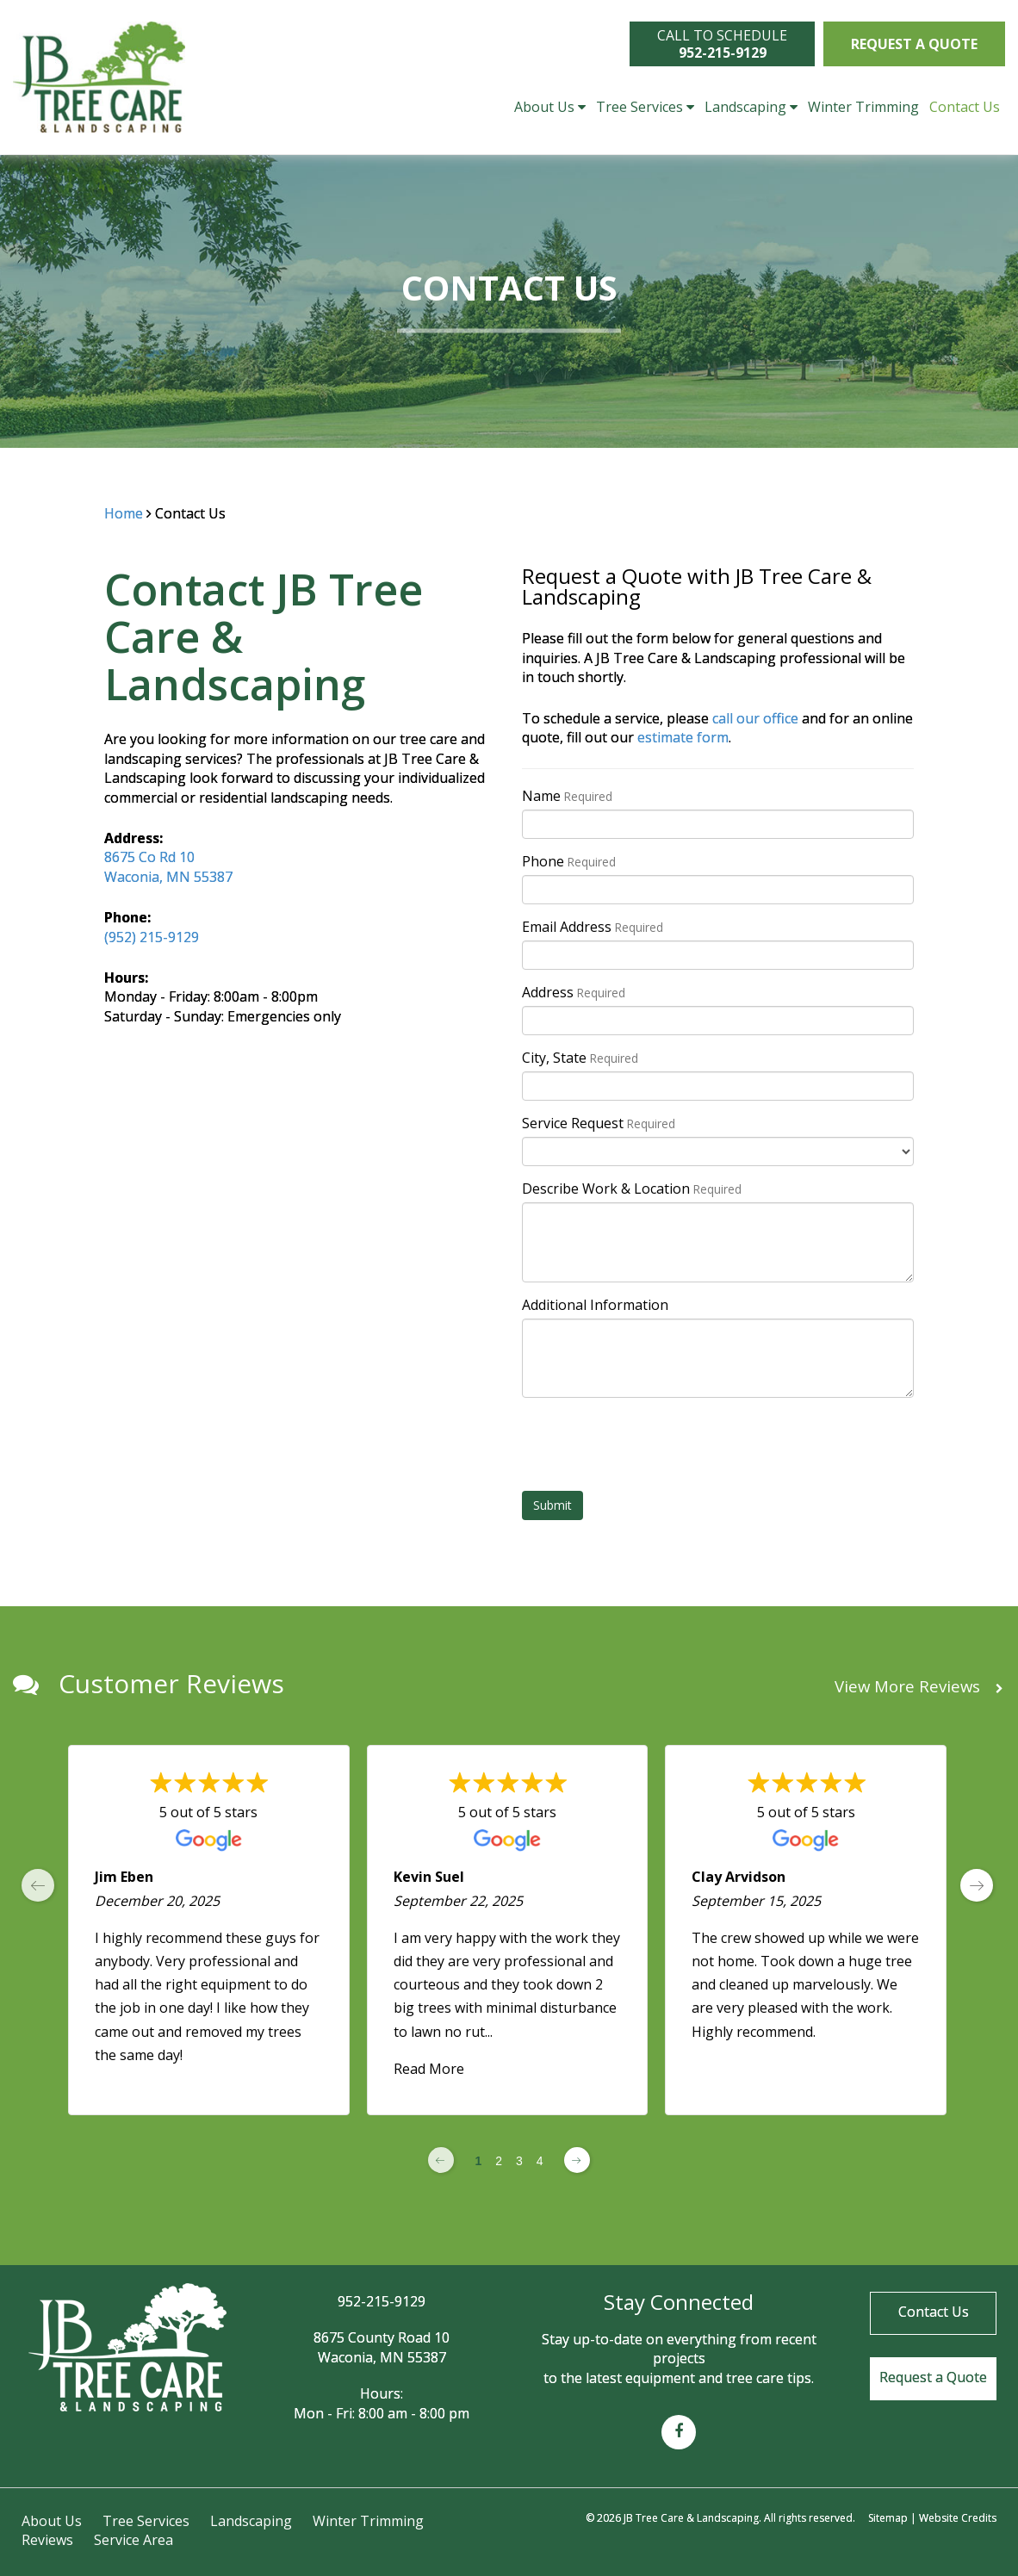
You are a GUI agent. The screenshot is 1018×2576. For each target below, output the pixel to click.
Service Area (133, 2539)
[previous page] (38, 1885)
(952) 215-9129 (151, 937)
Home (123, 513)
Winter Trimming (863, 106)
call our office (755, 718)
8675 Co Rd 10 (149, 856)
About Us (550, 106)
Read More (429, 2068)
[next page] (976, 1885)
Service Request (598, 1123)
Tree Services (645, 106)
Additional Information (595, 1304)
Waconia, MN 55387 (168, 876)
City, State (580, 1057)
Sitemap (888, 2518)
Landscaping (751, 106)
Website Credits (957, 2518)
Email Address (592, 926)
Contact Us (964, 106)
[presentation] (653, 1444)
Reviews (47, 2539)
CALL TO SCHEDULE (722, 44)
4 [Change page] (540, 2161)
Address (573, 992)
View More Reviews (919, 1687)
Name (567, 795)
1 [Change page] (478, 2161)
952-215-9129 (381, 2301)
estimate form (683, 737)
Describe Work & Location (632, 1188)
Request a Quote (914, 43)
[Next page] (577, 2160)
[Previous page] (441, 2160)
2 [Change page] (498, 2161)
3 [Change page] (519, 2161)
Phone (569, 861)
